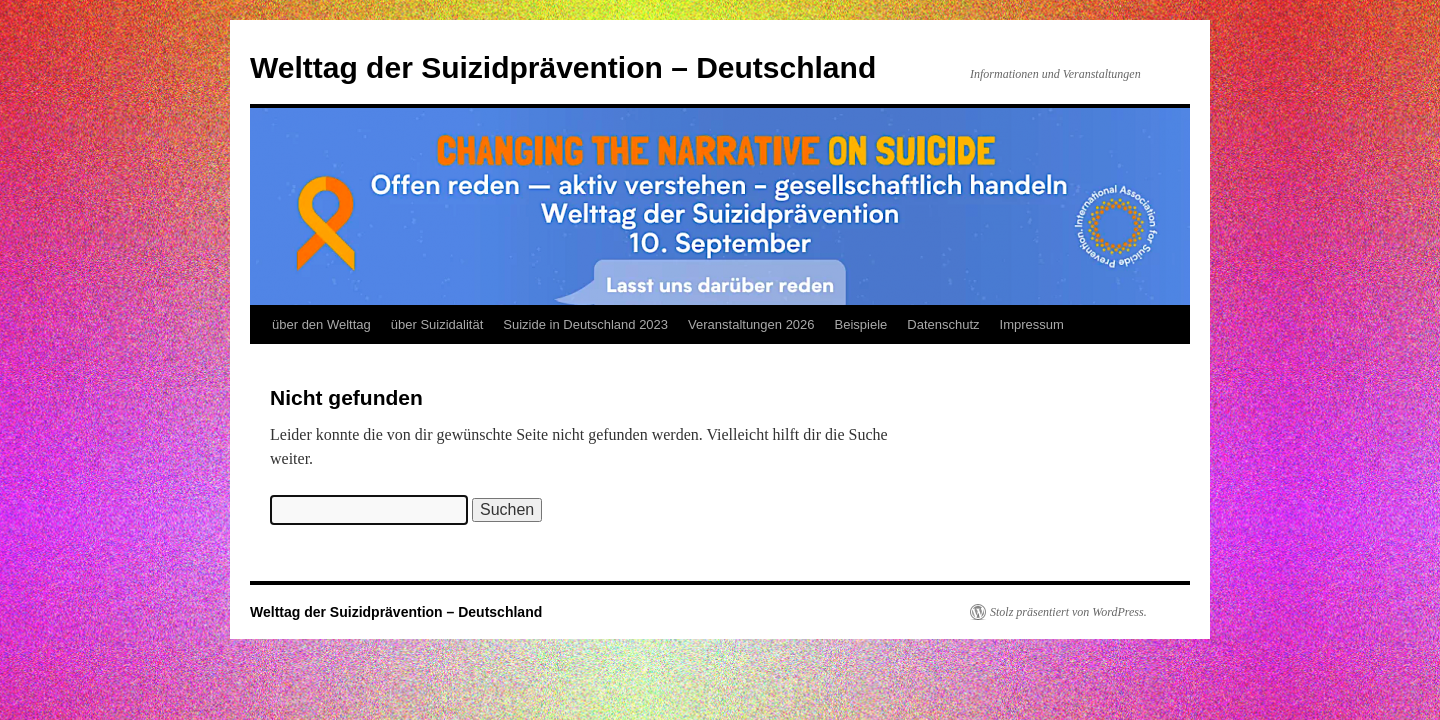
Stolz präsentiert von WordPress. (1068, 612)
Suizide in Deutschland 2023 (585, 324)
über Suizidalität (437, 324)
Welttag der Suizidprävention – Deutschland (563, 67)
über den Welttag (321, 324)
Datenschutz (943, 324)
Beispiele (861, 324)
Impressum (1032, 324)
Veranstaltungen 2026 (751, 324)
